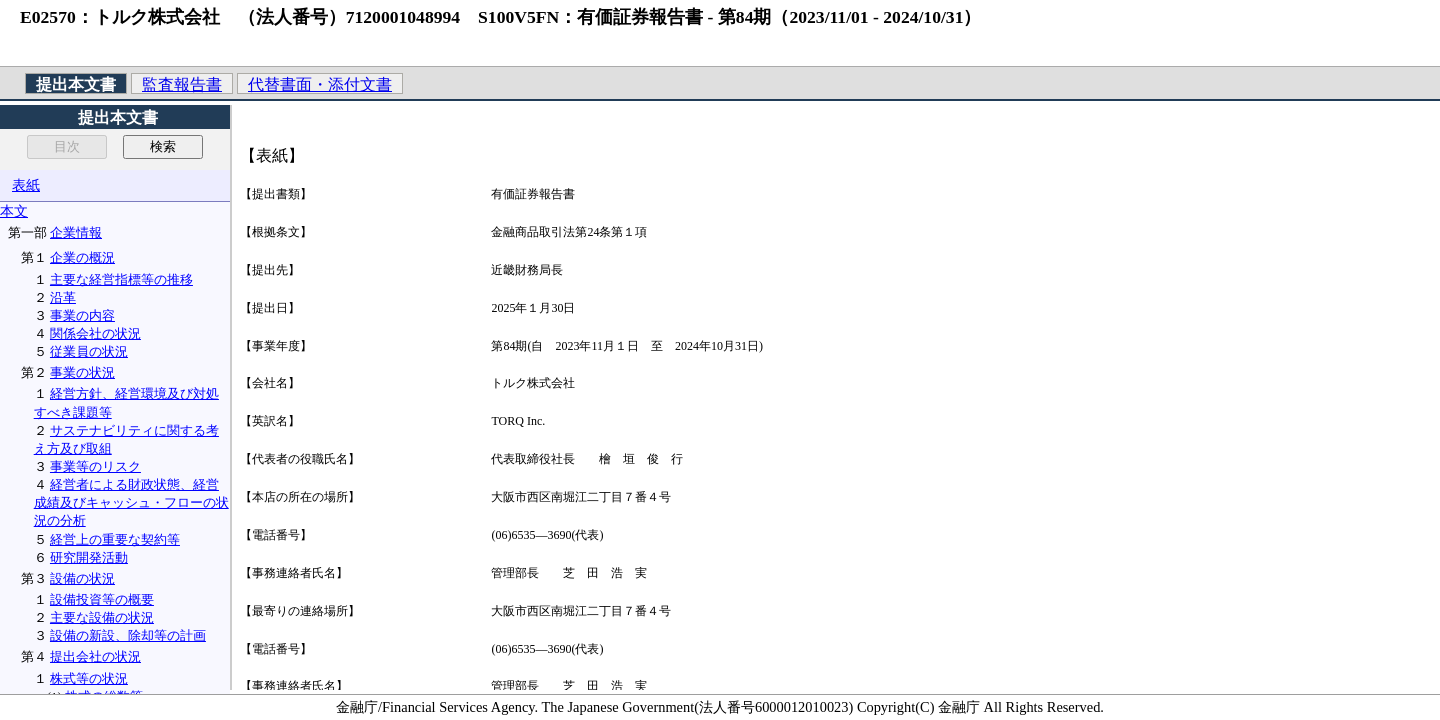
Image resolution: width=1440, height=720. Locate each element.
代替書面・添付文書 (320, 84)
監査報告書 (182, 84)
